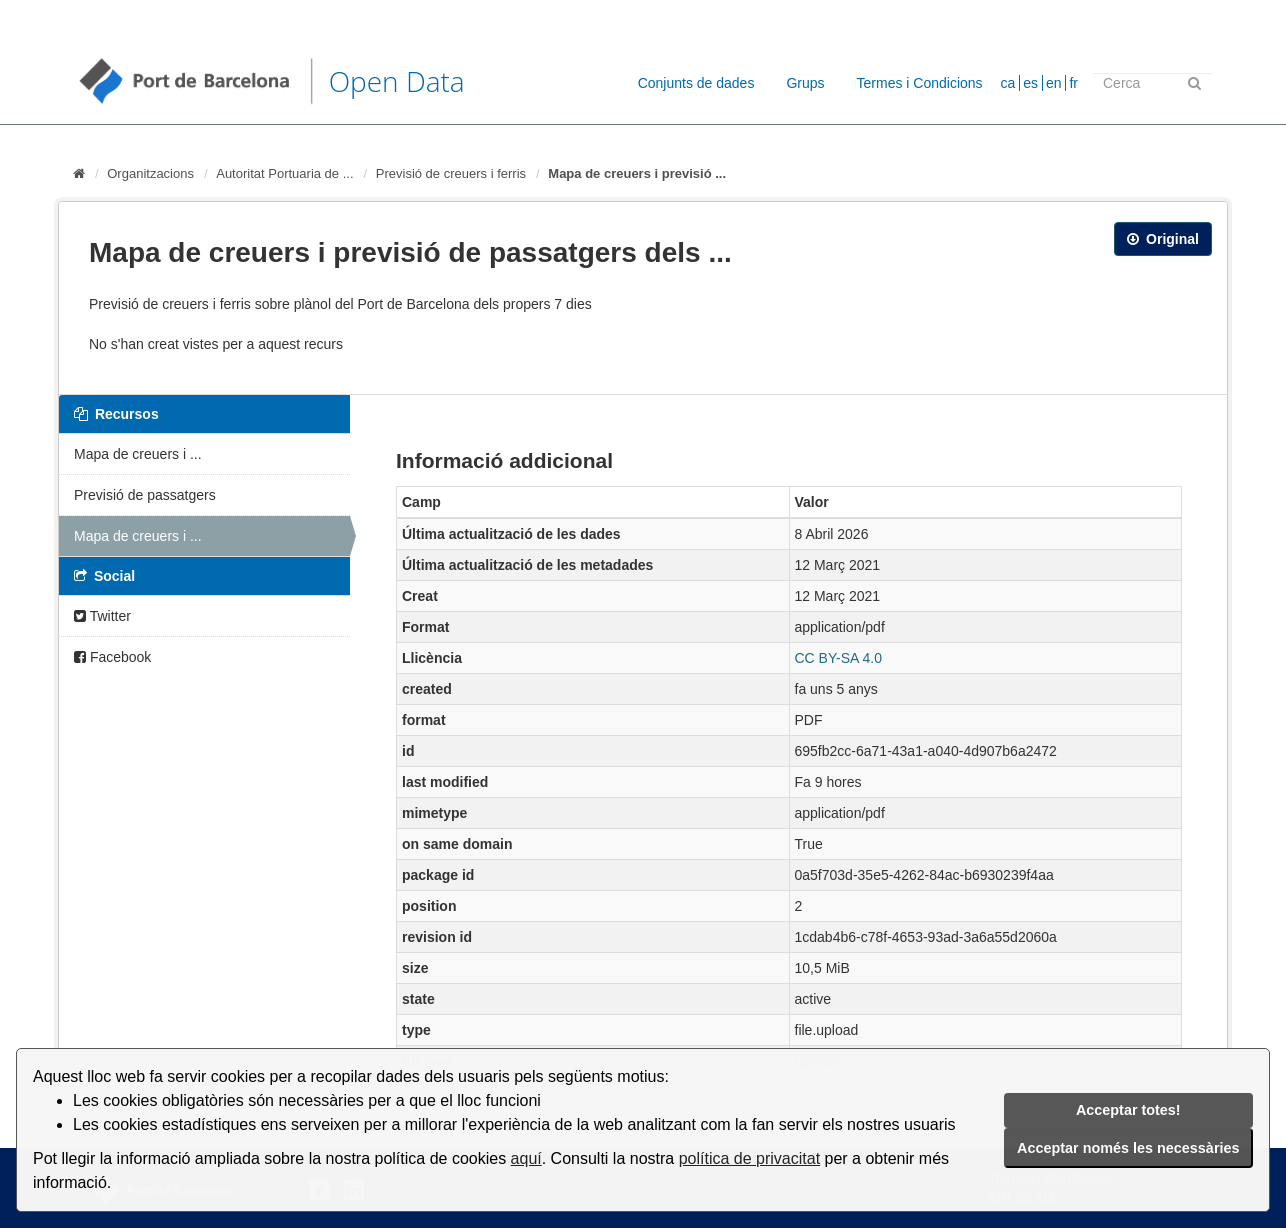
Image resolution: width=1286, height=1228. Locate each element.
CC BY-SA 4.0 (838, 658)
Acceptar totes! (1128, 1110)
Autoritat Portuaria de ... (284, 173)
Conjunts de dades (696, 83)
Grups (805, 83)
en (1054, 83)
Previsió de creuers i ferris (451, 173)
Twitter (102, 616)
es (1030, 83)
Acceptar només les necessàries (1128, 1148)
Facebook (112, 657)
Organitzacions (150, 173)
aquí (526, 1158)
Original (1163, 239)
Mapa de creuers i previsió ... (637, 173)
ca (1008, 83)
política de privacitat (749, 1158)
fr (1073, 83)
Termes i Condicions (920, 83)
